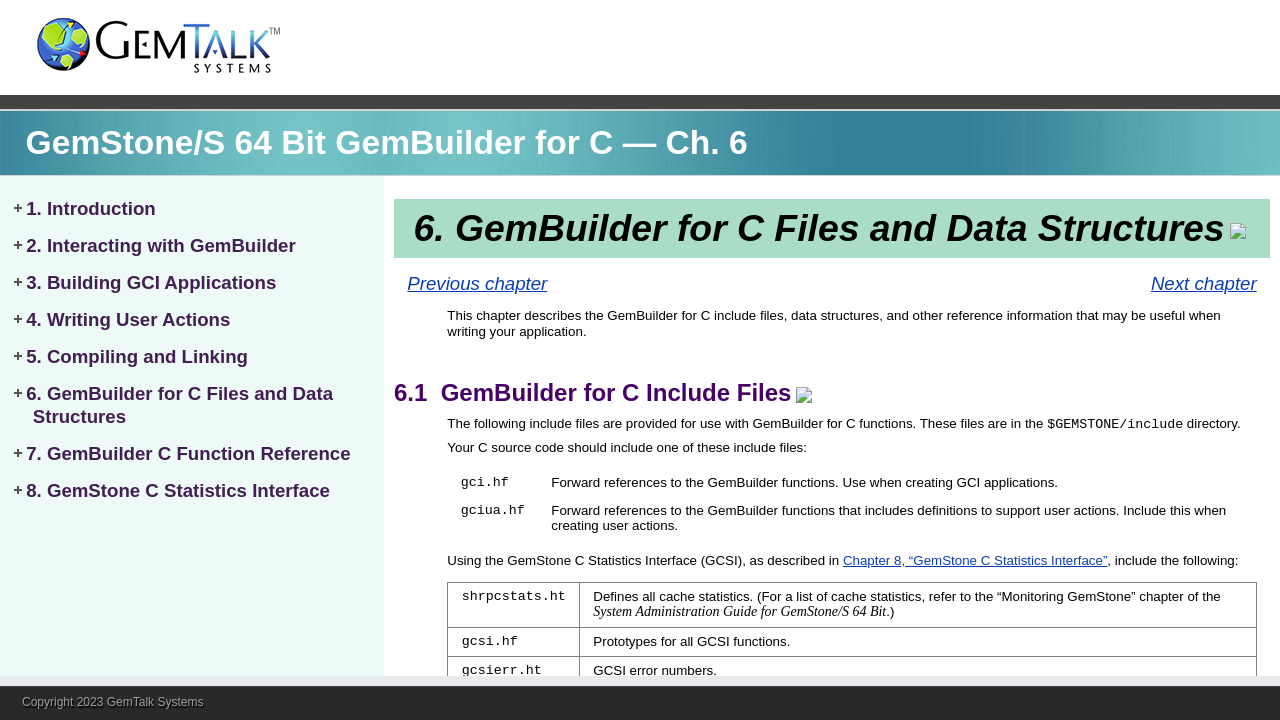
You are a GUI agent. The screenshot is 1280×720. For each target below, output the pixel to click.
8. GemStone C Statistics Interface (178, 490)
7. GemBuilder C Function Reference (188, 453)
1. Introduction (91, 208)
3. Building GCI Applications (151, 282)
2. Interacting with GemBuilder (161, 245)
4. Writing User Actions (128, 319)
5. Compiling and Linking (137, 356)
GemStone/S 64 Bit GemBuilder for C (320, 142)
